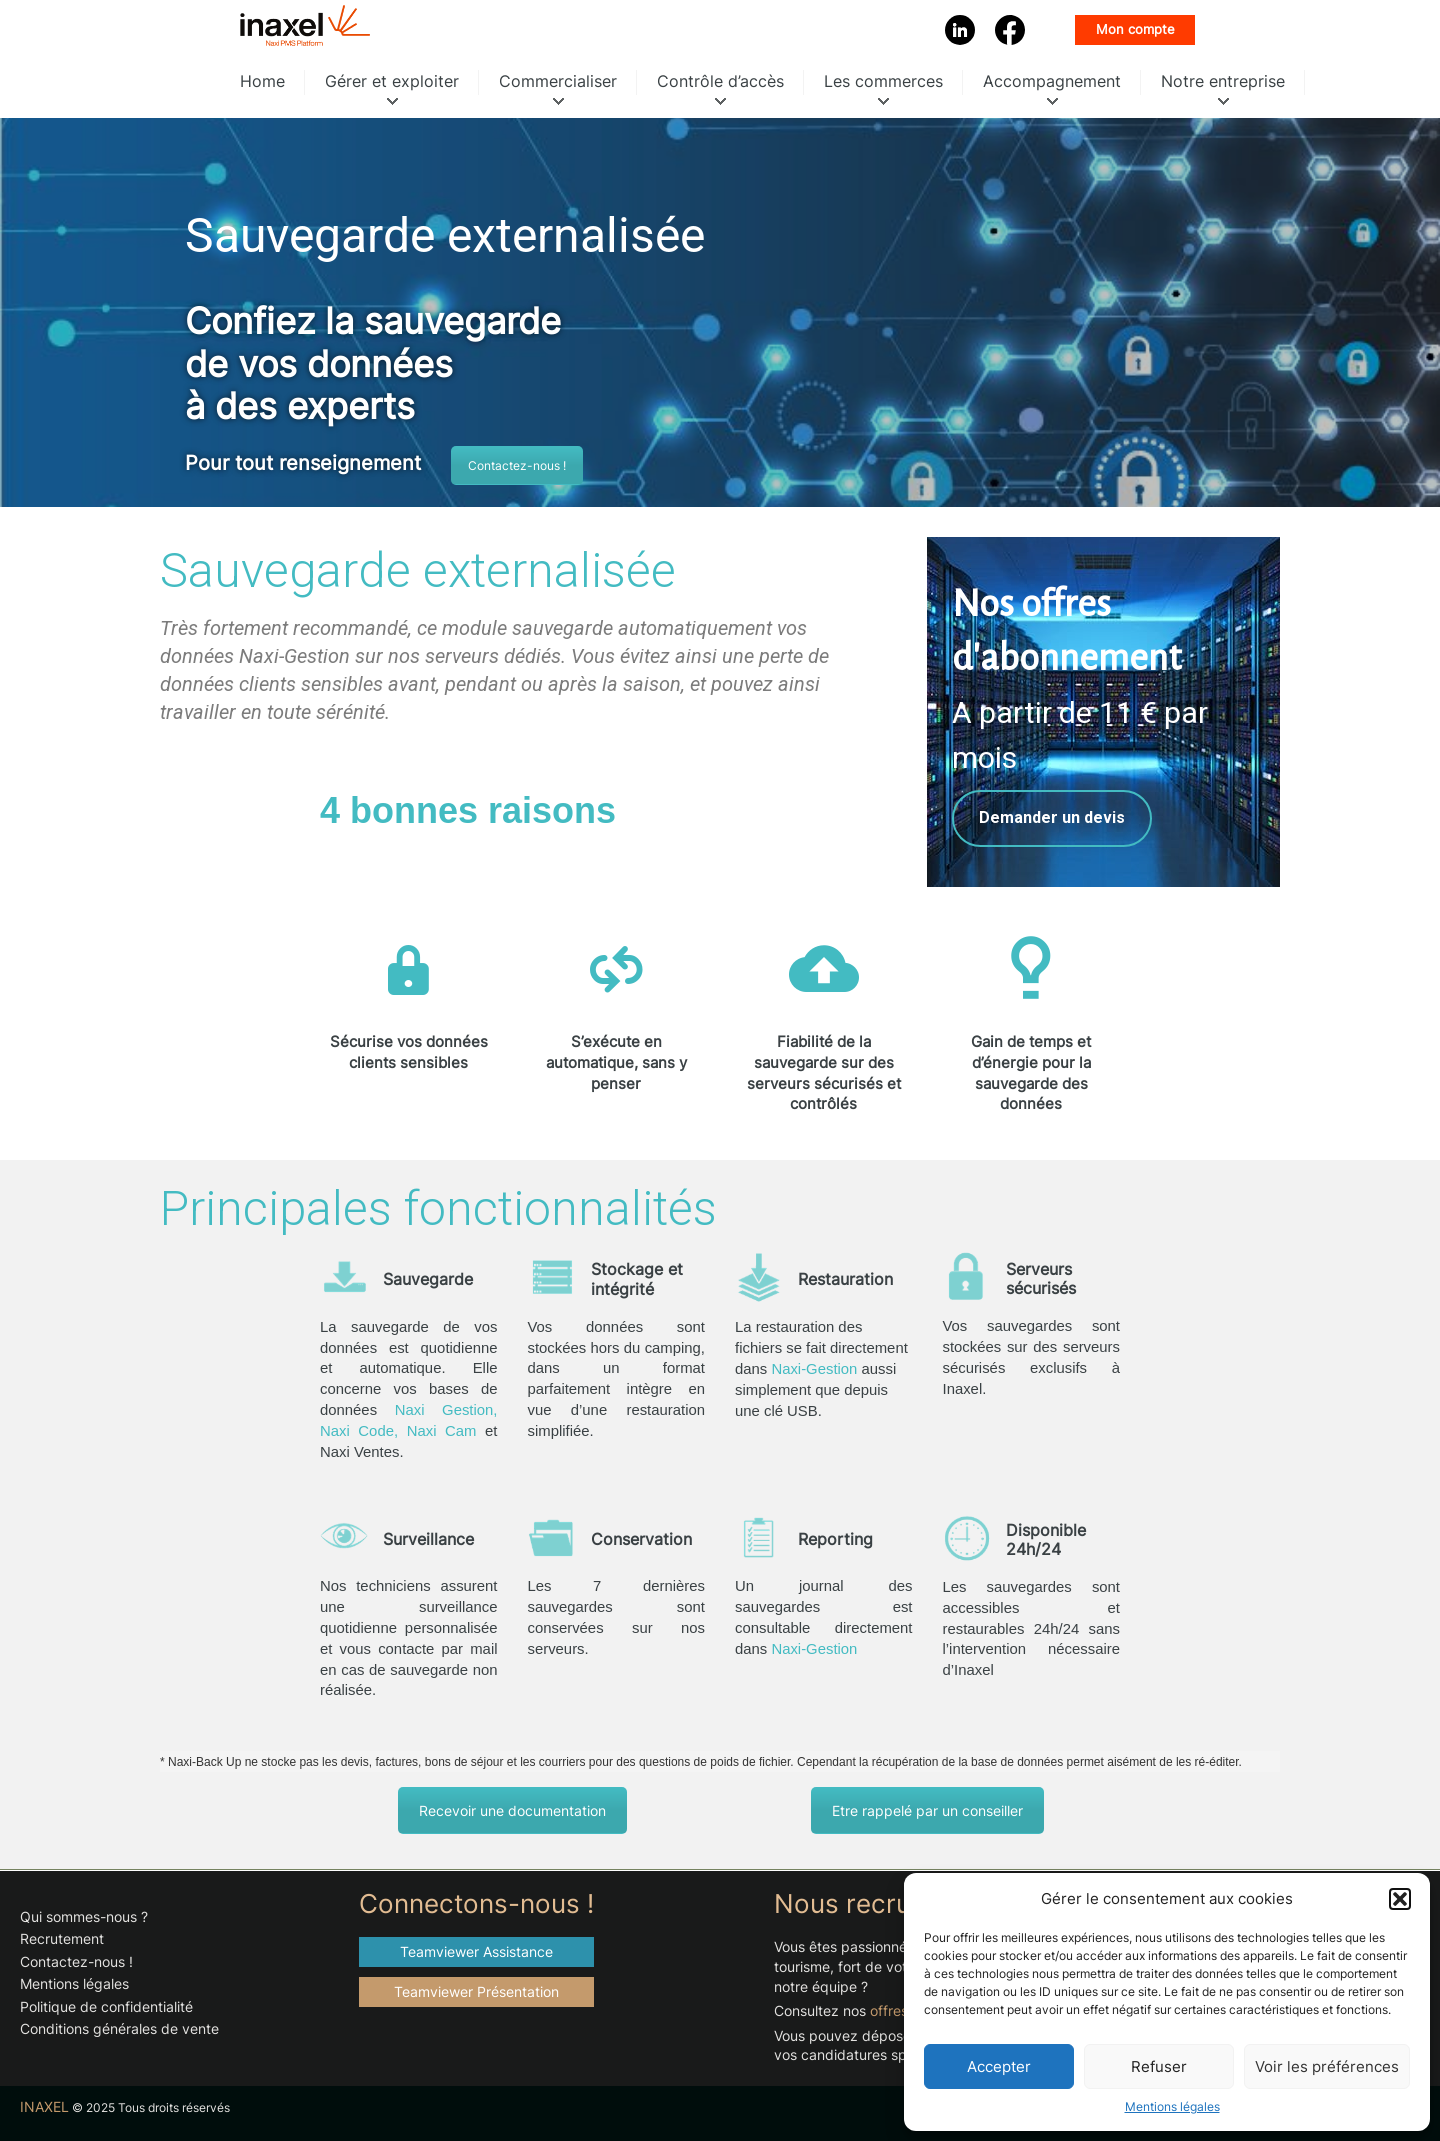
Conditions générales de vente (119, 2028)
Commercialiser (558, 81)
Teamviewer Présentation (476, 1991)
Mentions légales (1172, 2106)
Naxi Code (357, 1431)
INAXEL (44, 2107)
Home (262, 81)
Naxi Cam (442, 1431)
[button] (1400, 1899)
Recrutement (62, 1938)
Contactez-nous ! (517, 465)
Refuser (1159, 2066)
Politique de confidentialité (106, 2006)
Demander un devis (1052, 818)
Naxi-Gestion (814, 1369)
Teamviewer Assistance (476, 1951)
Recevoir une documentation (512, 1810)
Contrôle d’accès (720, 81)
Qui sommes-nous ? (84, 1916)
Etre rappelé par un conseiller (927, 1810)
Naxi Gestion (444, 1410)
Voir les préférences (1327, 2066)
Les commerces (883, 81)
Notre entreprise (1223, 81)
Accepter (999, 2066)
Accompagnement (1052, 81)
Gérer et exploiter (392, 81)
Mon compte (1135, 29)
